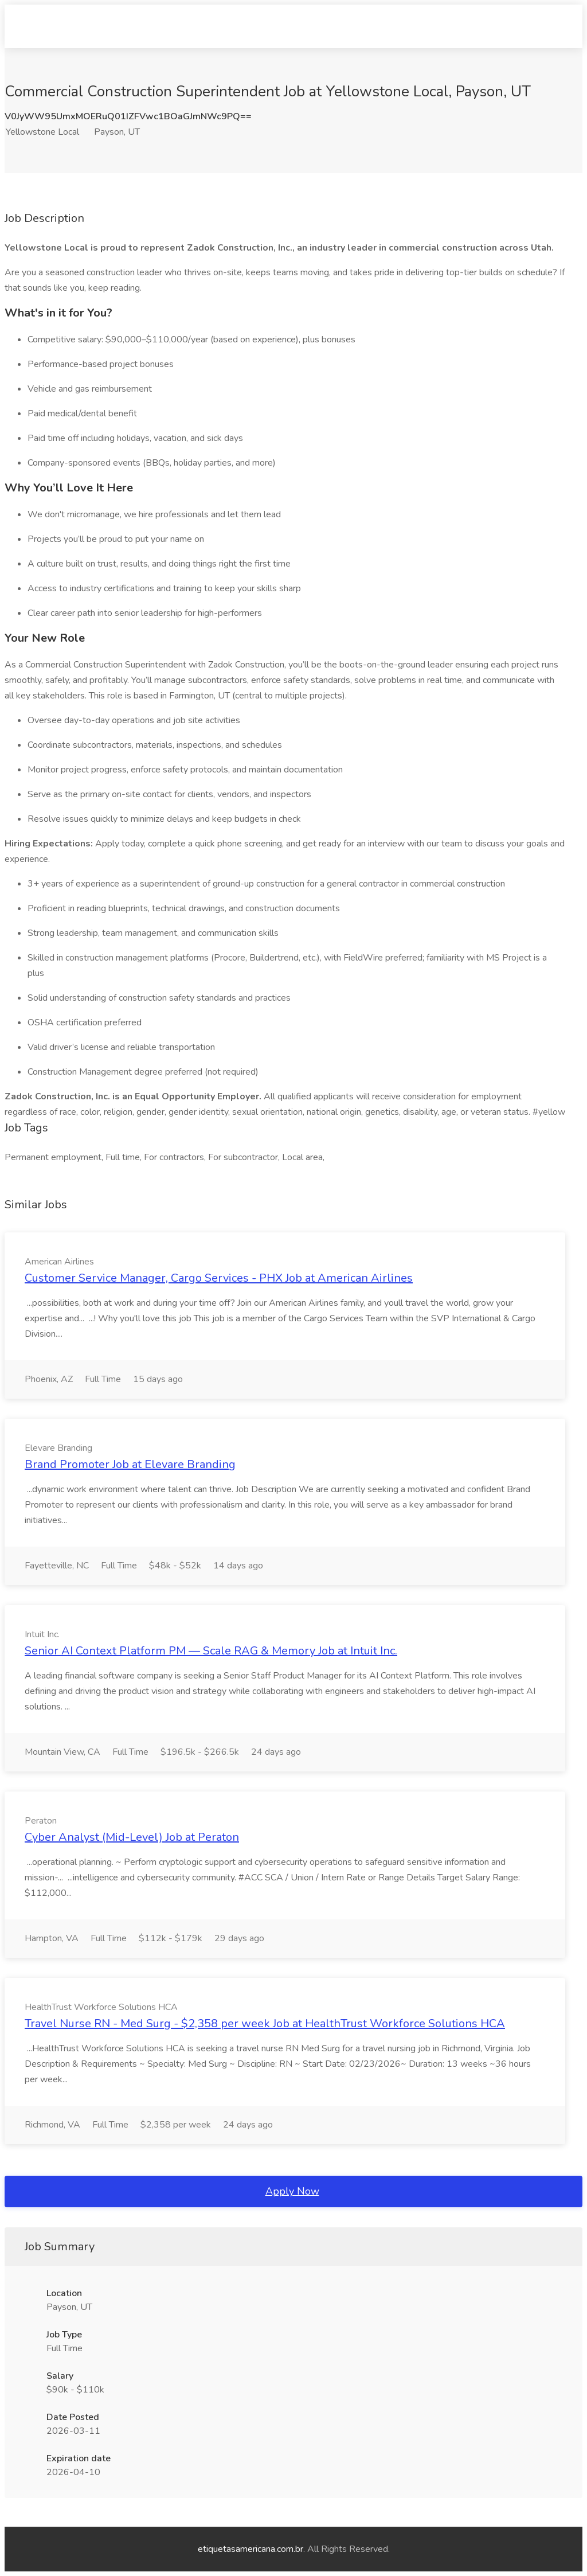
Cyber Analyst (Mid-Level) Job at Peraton (132, 1837)
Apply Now (292, 2191)
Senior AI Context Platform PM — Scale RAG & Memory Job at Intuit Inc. (211, 1650)
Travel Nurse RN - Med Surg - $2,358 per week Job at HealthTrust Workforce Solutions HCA (265, 2023)
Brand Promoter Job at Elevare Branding (130, 1464)
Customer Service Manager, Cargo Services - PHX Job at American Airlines (219, 1278)
